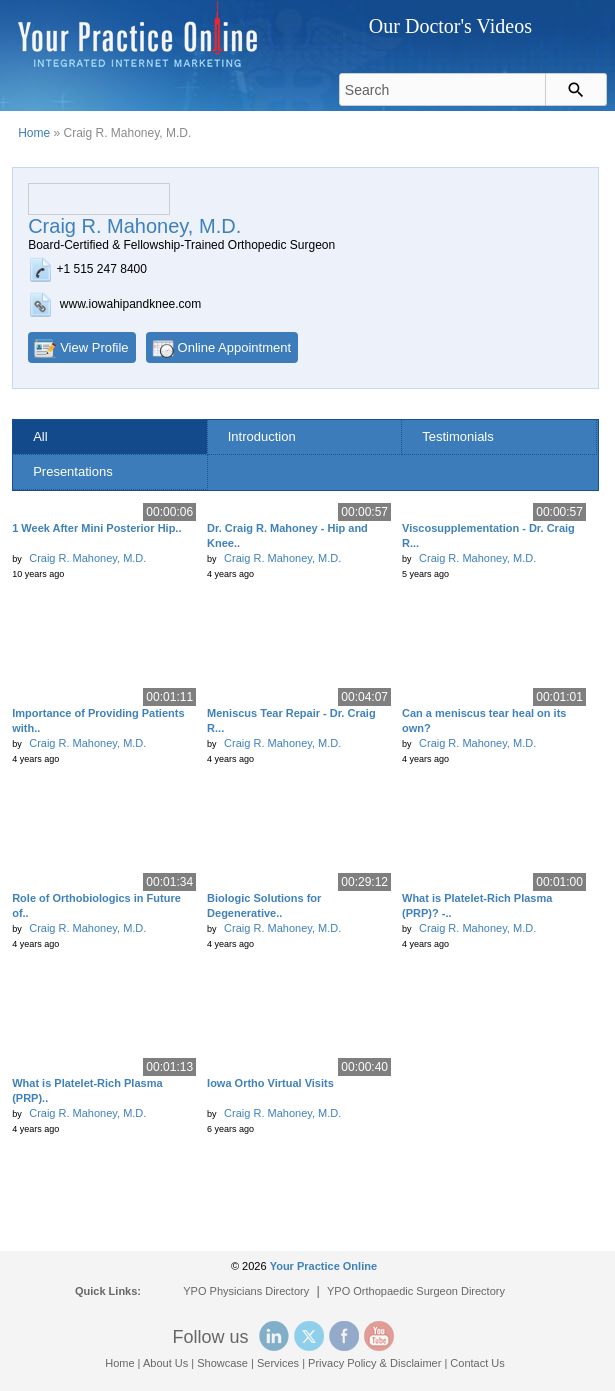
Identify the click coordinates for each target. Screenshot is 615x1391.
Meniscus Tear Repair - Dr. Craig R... (291, 720)
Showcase (222, 1363)
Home (34, 133)
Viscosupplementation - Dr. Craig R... (488, 535)
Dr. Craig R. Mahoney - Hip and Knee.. (287, 535)
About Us (165, 1363)
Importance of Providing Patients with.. (98, 720)
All (40, 436)
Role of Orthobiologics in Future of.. (96, 905)
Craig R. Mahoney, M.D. (87, 558)
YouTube (379, 1336)
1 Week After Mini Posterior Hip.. (96, 528)
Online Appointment (234, 347)
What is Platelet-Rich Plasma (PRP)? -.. (477, 905)
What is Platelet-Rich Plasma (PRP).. (87, 1090)
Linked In (274, 1336)
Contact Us (477, 1363)
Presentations (73, 471)
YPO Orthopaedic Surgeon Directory (416, 1291)
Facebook (344, 1336)
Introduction (262, 436)
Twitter (309, 1336)
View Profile (94, 347)
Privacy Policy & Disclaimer (374, 1363)
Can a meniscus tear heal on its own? (484, 720)
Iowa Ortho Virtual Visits (270, 1083)
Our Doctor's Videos (450, 26)
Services (278, 1363)
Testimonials (458, 436)
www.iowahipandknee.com (130, 304)
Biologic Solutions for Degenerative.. (264, 905)
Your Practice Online (323, 1266)
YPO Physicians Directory (246, 1291)
